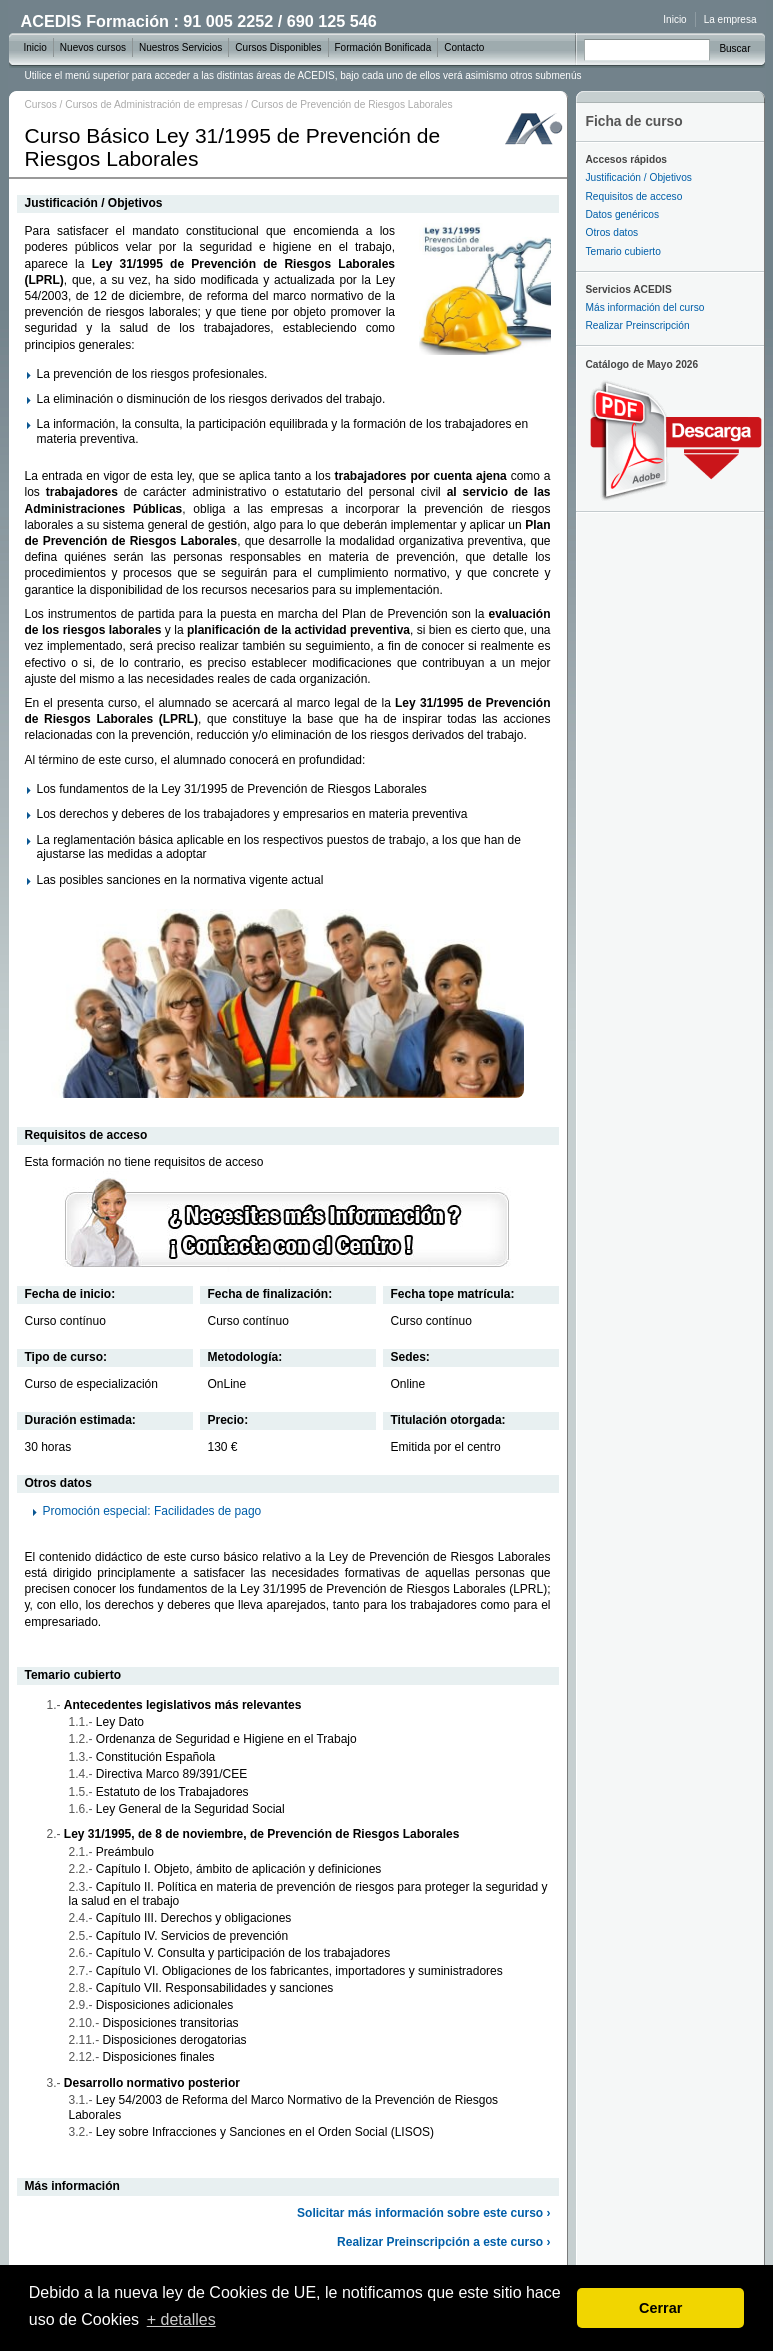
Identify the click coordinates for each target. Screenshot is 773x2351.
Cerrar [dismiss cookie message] (660, 2308)
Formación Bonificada (383, 47)
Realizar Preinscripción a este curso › (443, 2242)
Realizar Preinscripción (638, 325)
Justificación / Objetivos (639, 177)
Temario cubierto (623, 251)
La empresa (730, 19)
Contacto (464, 47)
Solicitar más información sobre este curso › (423, 2213)
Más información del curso (645, 307)
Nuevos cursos (93, 47)
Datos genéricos (623, 214)
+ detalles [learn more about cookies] (181, 2319)
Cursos (41, 104)
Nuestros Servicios (180, 47)
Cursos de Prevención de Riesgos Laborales (352, 104)
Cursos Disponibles (278, 47)
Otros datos (612, 232)
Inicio (674, 19)
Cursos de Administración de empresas (153, 104)
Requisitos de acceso (634, 196)
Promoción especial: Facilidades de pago (152, 1511)
